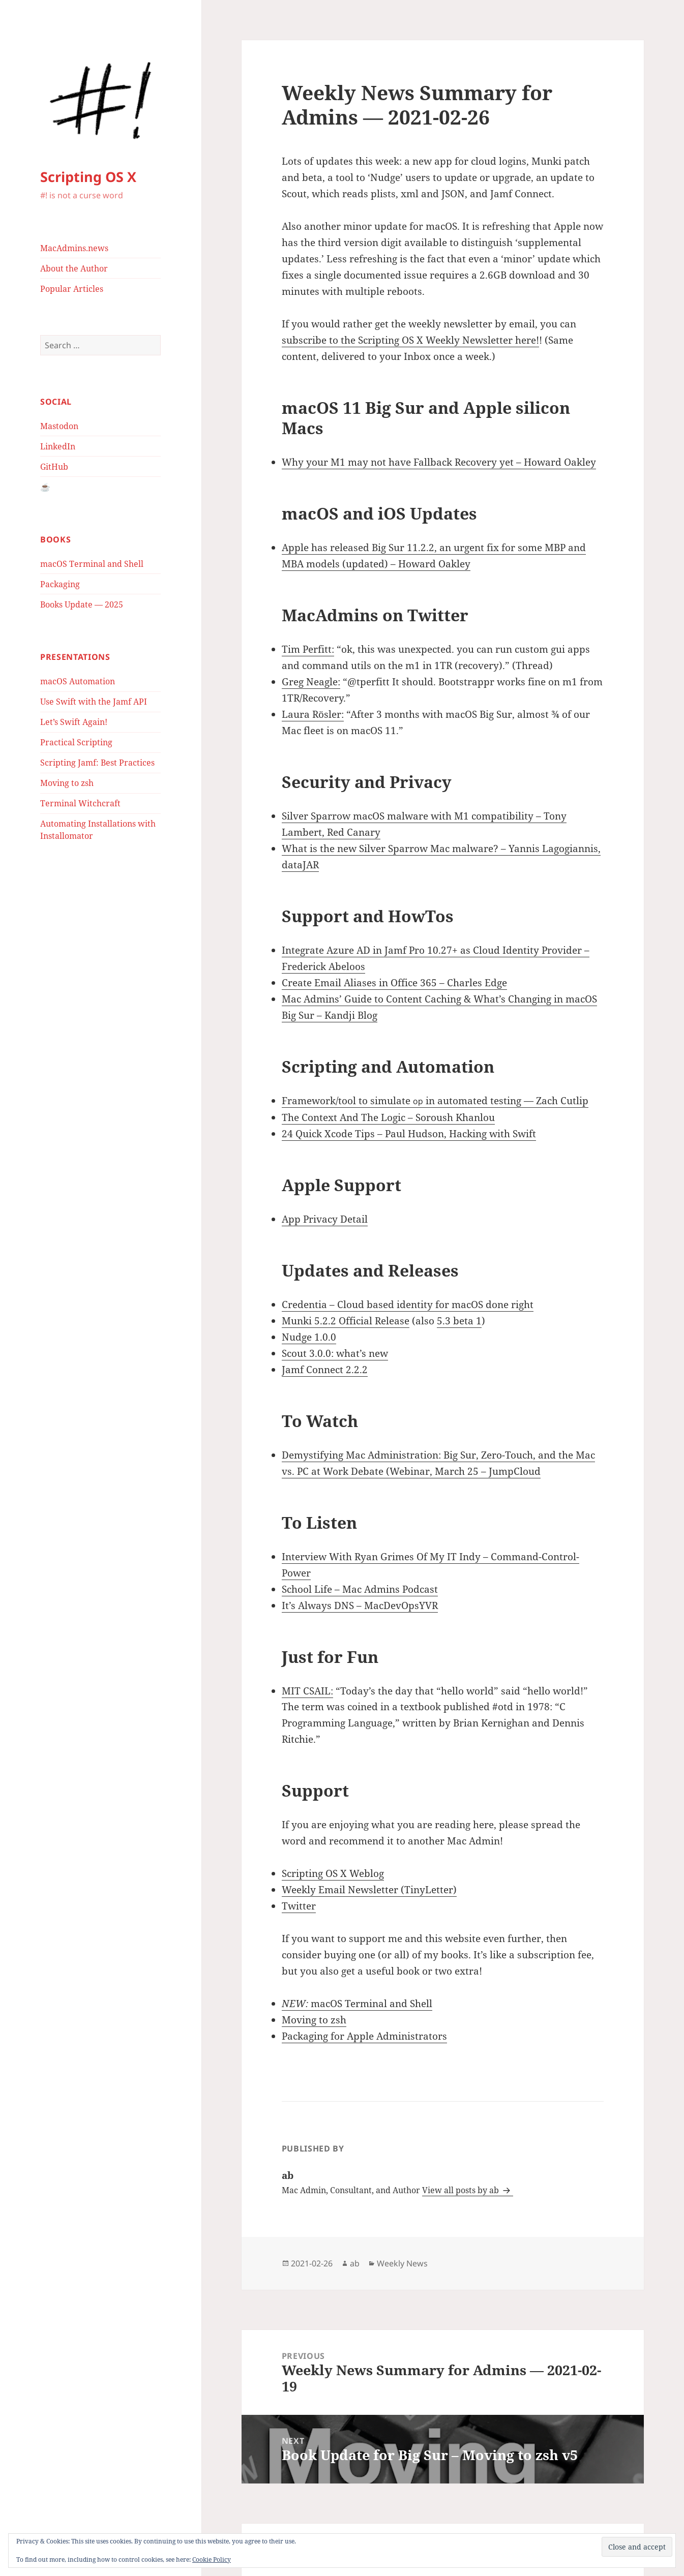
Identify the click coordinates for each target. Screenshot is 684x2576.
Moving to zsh (67, 783)
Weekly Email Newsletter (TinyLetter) (369, 1889)
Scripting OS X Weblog (333, 1873)
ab (355, 2263)
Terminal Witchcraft (80, 803)
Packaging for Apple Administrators (364, 2036)
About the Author (74, 268)
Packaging (60, 584)
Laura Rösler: (313, 714)
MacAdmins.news (74, 248)
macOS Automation (77, 681)
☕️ (45, 487)
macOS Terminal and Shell (91, 563)
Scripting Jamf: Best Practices (97, 762)
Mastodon (59, 426)
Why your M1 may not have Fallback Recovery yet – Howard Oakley (439, 462)
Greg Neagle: (311, 681)
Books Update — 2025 (81, 604)
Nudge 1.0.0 (309, 1337)
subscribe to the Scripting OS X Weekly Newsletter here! (410, 340)
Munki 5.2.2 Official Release (345, 1320)
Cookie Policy (211, 2559)
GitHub (54, 466)
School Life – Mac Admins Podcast (360, 1589)
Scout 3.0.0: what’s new (335, 1353)
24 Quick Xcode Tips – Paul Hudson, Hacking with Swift (409, 1133)
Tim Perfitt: (308, 649)
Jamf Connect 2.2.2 (325, 1369)
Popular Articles (71, 288)
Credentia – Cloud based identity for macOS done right (407, 1304)
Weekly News (402, 2263)
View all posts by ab (461, 2190)
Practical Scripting (76, 742)
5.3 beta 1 (459, 1320)
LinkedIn (57, 446)
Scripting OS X (88, 176)
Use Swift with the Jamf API (93, 701)
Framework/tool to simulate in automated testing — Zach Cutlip (435, 1100)
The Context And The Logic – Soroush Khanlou (388, 1117)
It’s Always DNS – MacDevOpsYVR (360, 1605)
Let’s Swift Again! (73, 722)
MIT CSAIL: (307, 1691)
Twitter (299, 1906)
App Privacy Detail (325, 1219)
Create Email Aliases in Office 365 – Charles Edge (394, 982)
